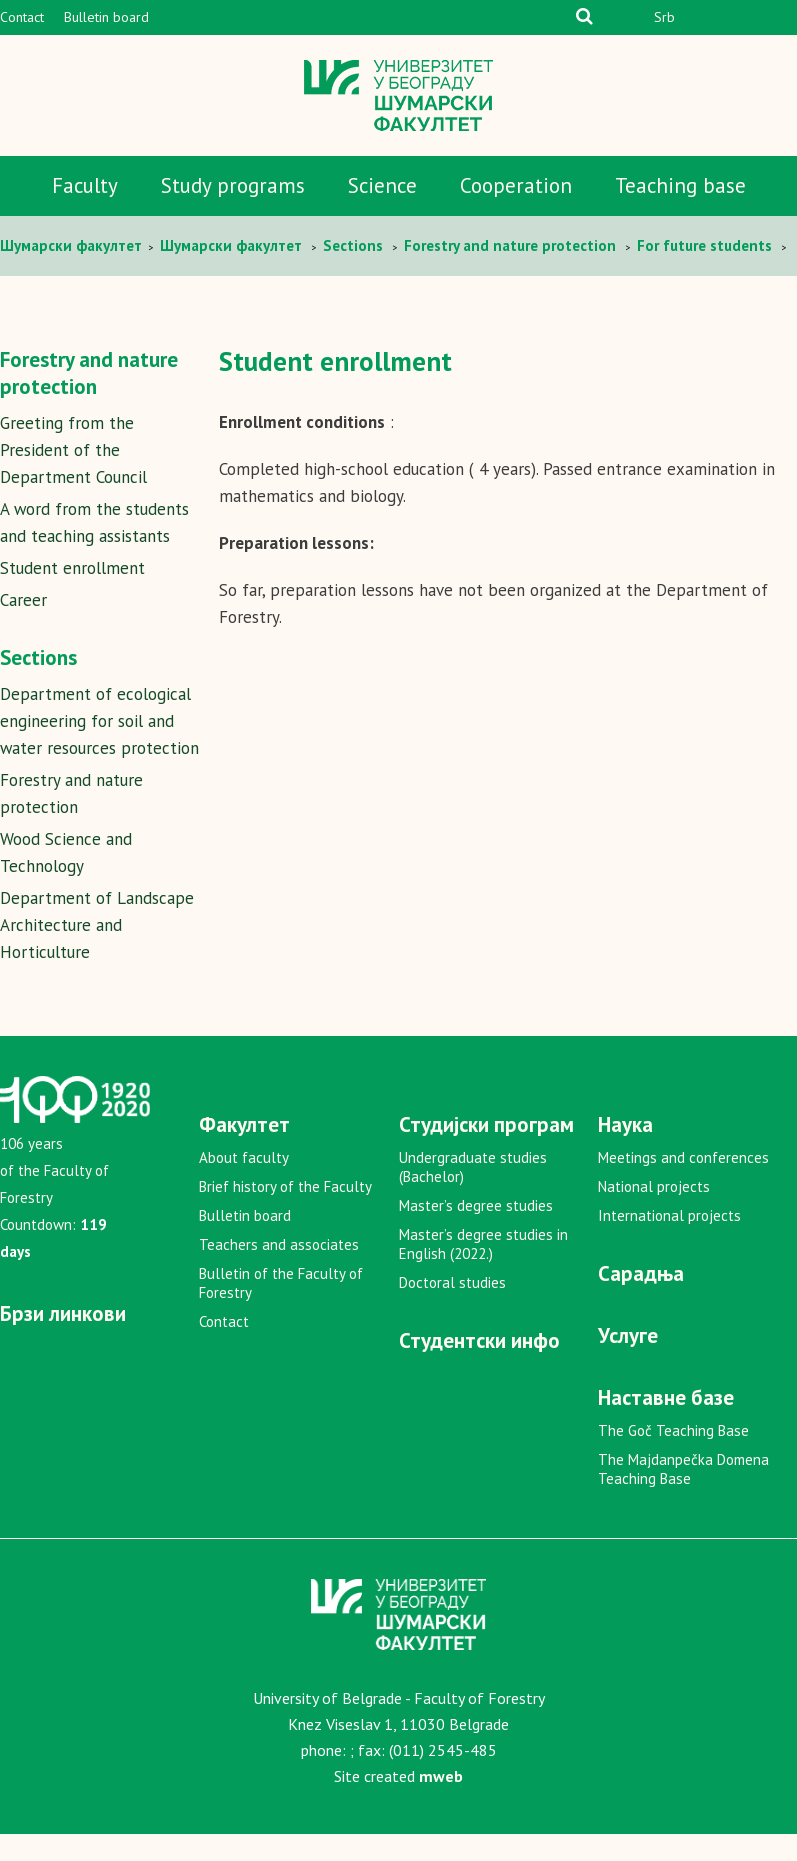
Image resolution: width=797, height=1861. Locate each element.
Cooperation (516, 185)
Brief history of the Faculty (285, 1213)
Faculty (85, 185)
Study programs (233, 185)
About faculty (244, 1184)
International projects (669, 1242)
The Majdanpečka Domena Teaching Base (683, 1496)
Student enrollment (72, 568)
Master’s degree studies (476, 1232)
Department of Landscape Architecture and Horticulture (97, 952)
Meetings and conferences (683, 1184)
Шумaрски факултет (73, 245)
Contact (22, 17)
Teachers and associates (279, 1271)
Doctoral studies (452, 1309)
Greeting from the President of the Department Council (73, 450)
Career (23, 600)
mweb (441, 1803)
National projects (654, 1213)
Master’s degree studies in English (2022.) (483, 1271)
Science (382, 185)
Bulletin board (106, 17)
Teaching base (680, 185)
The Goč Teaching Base (673, 1457)
